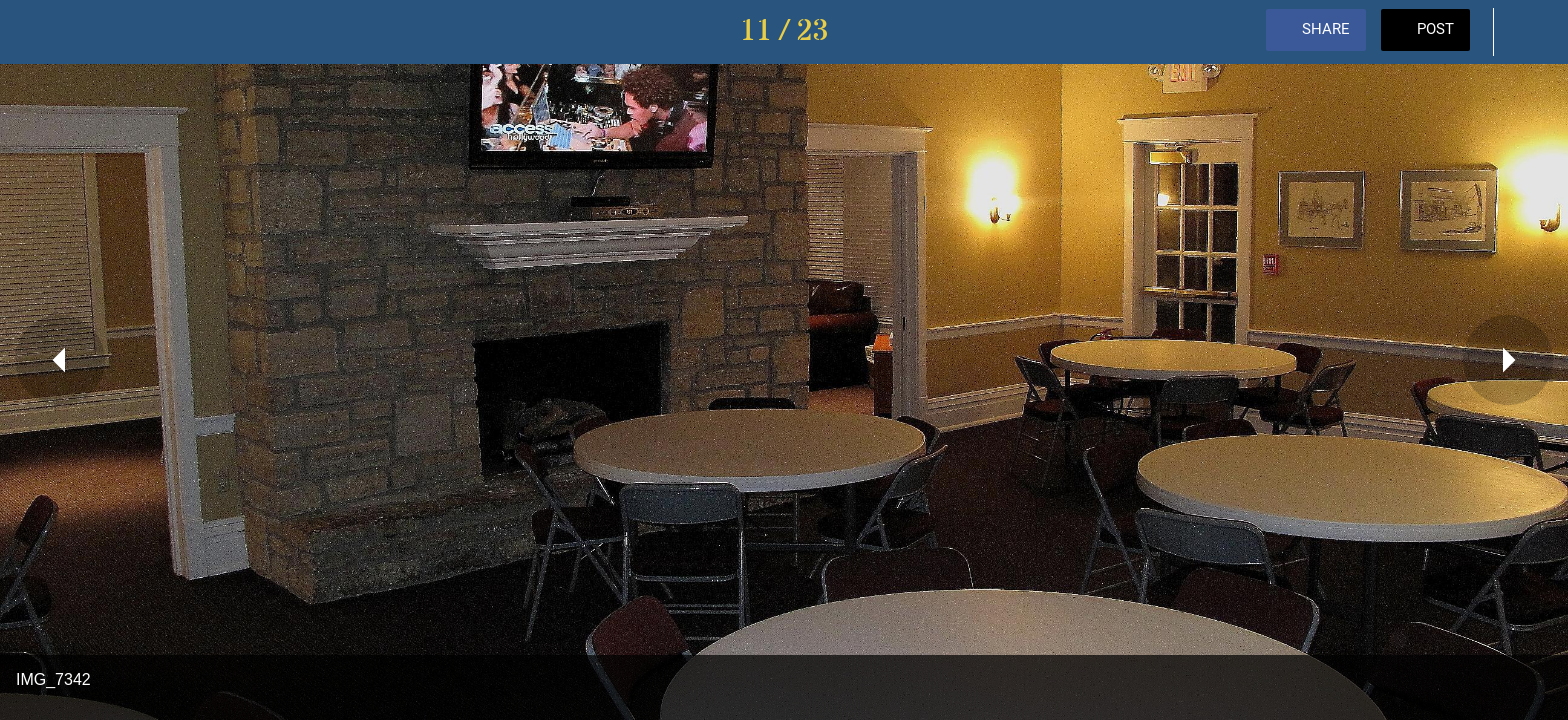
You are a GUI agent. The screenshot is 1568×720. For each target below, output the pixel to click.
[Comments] (1528, 32)
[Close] (40, 32)
